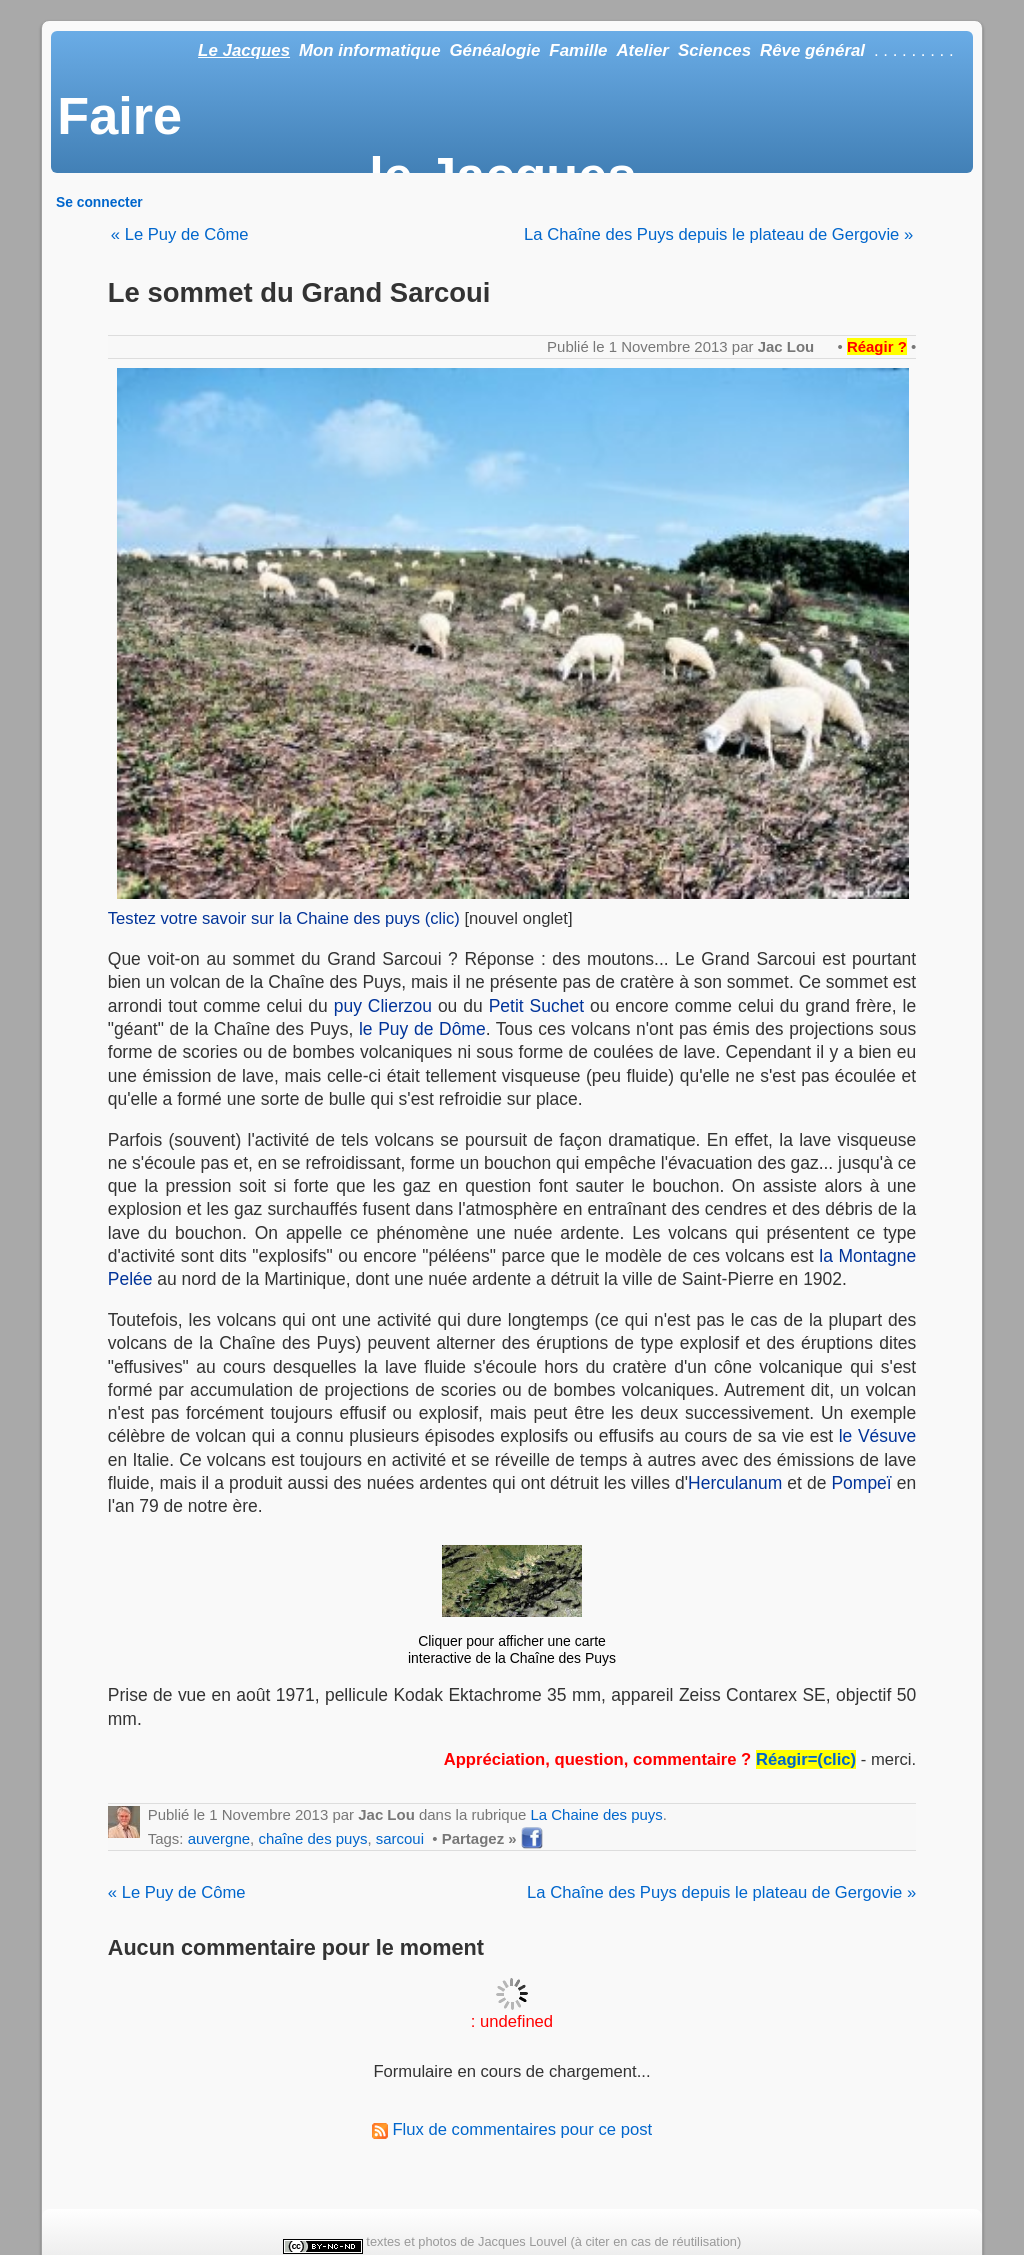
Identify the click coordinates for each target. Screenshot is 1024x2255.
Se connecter (99, 202)
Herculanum (735, 1483)
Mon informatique (370, 50)
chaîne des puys (312, 1838)
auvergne (219, 1838)
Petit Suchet (536, 1006)
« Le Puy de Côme (180, 234)
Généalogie (494, 50)
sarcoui (400, 1838)
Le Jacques (244, 50)
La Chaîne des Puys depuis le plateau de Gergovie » (718, 234)
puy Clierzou (383, 1006)
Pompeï (861, 1483)
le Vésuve (877, 1436)
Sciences (714, 50)
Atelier (642, 50)
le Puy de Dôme (422, 1029)
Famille (578, 50)
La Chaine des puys (596, 1814)
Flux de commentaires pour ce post (512, 2129)
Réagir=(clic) (806, 1759)
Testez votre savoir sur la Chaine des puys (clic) (284, 918)
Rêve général (812, 50)
